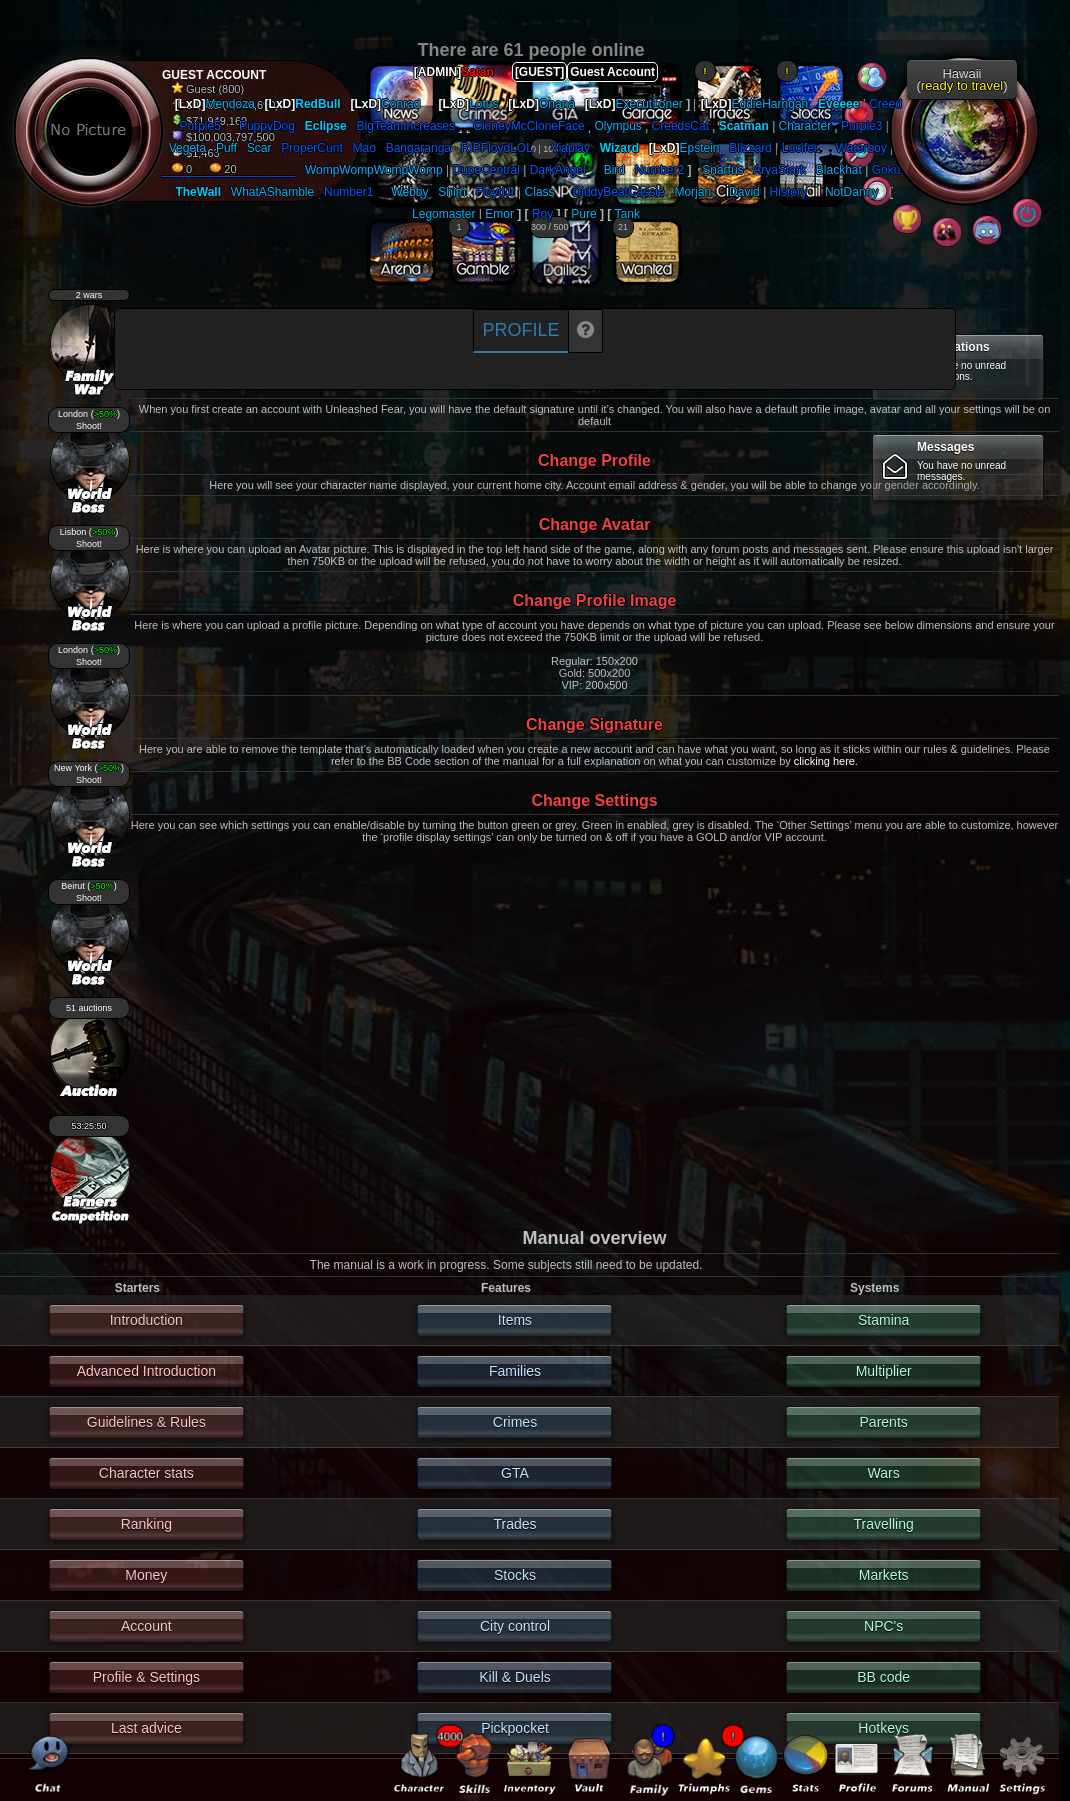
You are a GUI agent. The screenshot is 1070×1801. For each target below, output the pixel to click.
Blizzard (750, 148)
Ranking (146, 1524)
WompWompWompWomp (374, 170)
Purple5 (200, 126)
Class (540, 192)
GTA (515, 1473)
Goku (886, 170)
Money (146, 1575)
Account (146, 1626)
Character (805, 126)
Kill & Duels (515, 1677)
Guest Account (612, 72)
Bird (614, 170)
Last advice (146, 1728)
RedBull (317, 104)
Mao (364, 148)
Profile (520, 330)
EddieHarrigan (770, 104)
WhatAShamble (272, 192)
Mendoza (229, 104)
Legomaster (443, 214)
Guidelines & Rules (146, 1422)
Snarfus (722, 170)
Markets (884, 1575)
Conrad (400, 104)
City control (515, 1626)
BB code (883, 1677)
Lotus (483, 104)
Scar (259, 148)
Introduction (146, 1320)
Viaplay (570, 148)
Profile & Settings (146, 1677)
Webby (409, 192)
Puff (226, 148)
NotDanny (851, 192)
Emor (499, 214)
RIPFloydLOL (497, 148)
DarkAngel (558, 170)
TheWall (198, 192)
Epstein (700, 148)
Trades (514, 1524)
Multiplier (884, 1371)
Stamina (883, 1320)
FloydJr (494, 192)
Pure (583, 214)
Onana (557, 104)
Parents (884, 1422)
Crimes (515, 1422)
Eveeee (838, 104)
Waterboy (861, 148)
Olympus (617, 126)
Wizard (619, 148)
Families (515, 1371)
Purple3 (861, 126)
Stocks (515, 1575)
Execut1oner (648, 104)
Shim (451, 192)
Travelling (884, 1524)
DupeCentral (486, 170)
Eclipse (326, 126)
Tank (627, 214)
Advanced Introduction (146, 1371)
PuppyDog (267, 126)
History (788, 192)
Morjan (692, 192)
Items (515, 1320)
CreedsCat (680, 126)
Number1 (348, 192)
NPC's (883, 1626)
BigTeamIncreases (406, 126)
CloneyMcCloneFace (528, 126)
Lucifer (800, 148)
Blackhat (839, 170)
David (744, 192)
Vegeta (187, 148)
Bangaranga (418, 148)
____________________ (228, 170)
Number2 (659, 170)
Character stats (146, 1473)
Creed (885, 104)
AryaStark (779, 170)
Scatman (744, 126)
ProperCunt (311, 148)
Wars (884, 1473)
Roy (542, 214)
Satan (477, 72)
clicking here (824, 761)
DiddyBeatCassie (619, 192)
